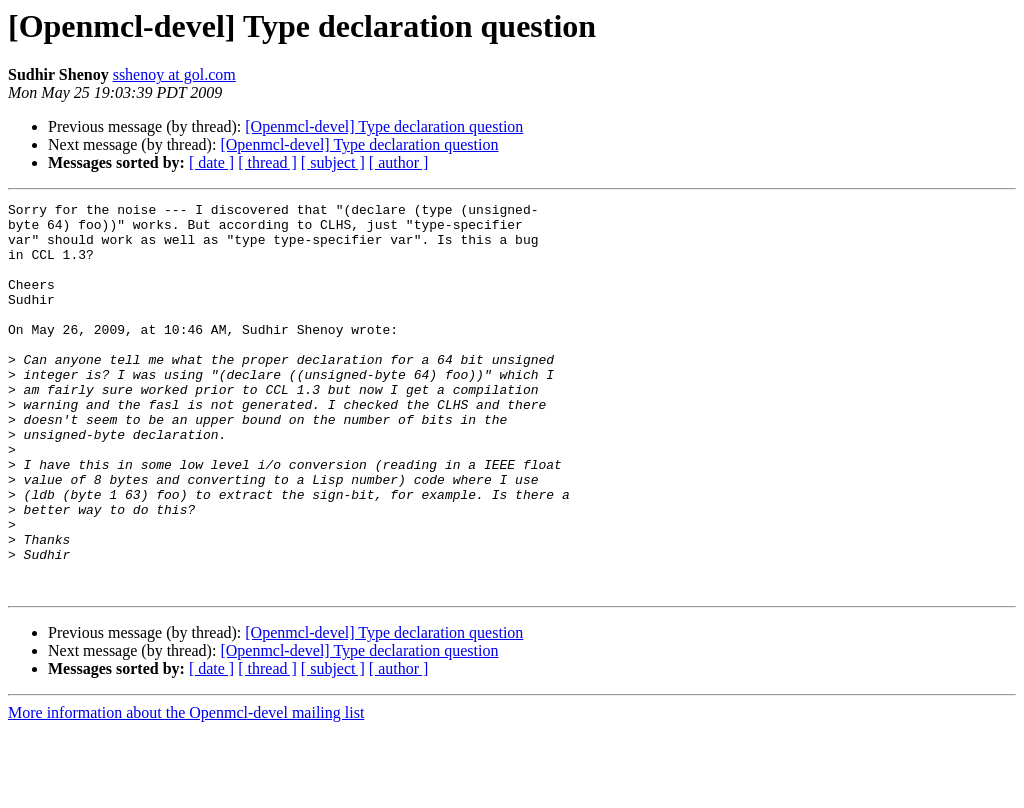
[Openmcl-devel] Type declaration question (384, 126)
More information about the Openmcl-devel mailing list (186, 790)
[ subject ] (333, 162)
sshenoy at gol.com (174, 74)
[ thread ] (267, 162)
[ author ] (399, 162)
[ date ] (211, 162)
